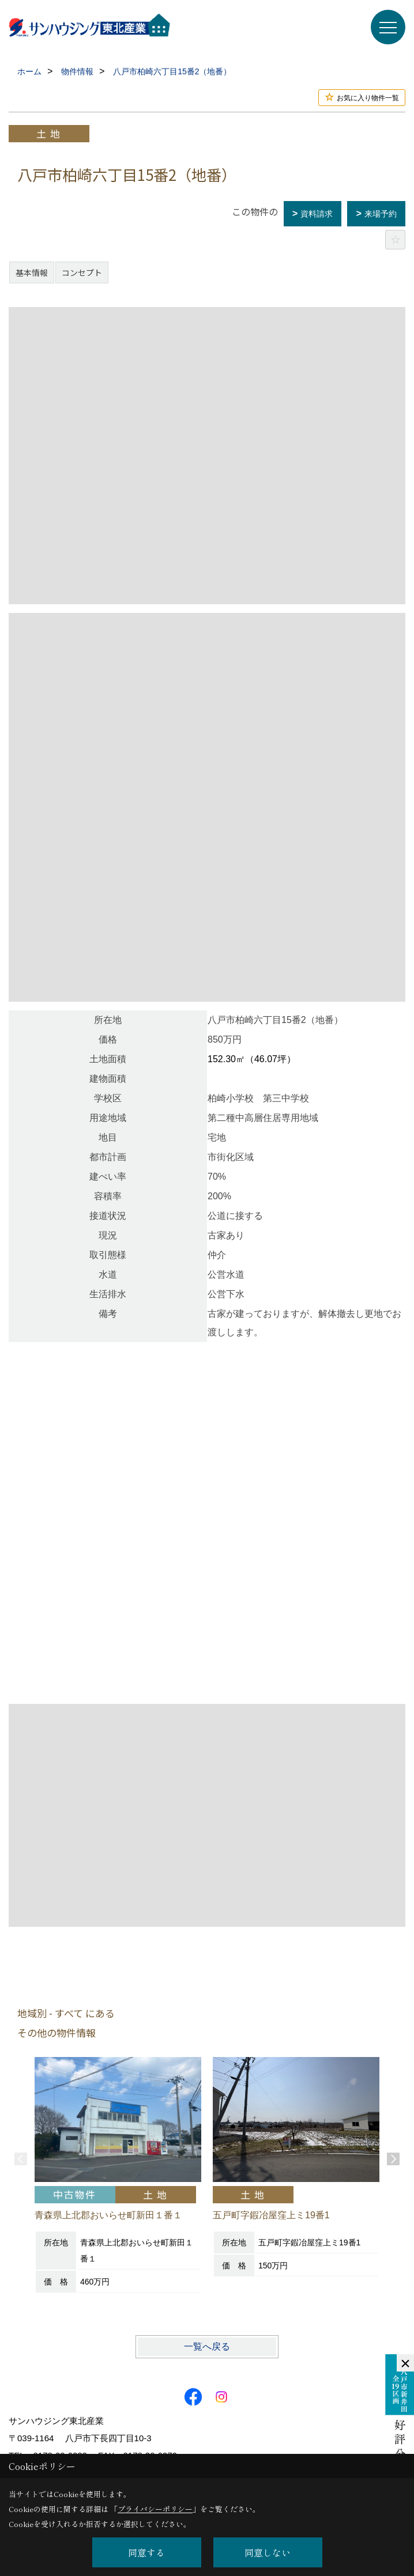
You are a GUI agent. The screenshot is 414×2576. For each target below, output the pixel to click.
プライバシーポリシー (155, 2508)
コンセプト (82, 272)
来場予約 (380, 213)
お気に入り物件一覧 (368, 98)
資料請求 (316, 213)
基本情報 (32, 272)
